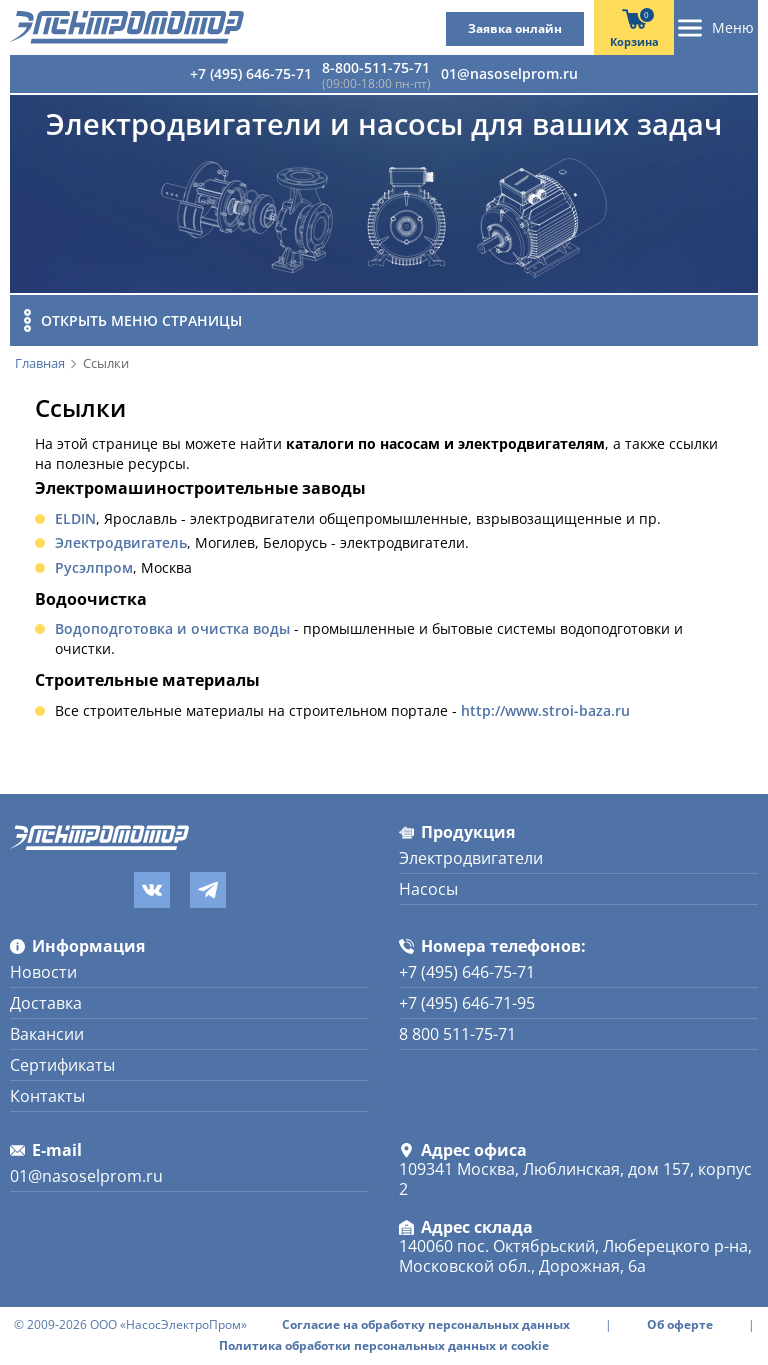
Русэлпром (94, 567)
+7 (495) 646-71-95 (467, 1003)
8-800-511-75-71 (376, 67)
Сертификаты (62, 1065)
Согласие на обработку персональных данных (426, 1325)
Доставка (46, 1003)
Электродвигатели (471, 858)
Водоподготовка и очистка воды (172, 628)
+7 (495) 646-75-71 (251, 73)
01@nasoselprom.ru (509, 73)
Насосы (428, 889)
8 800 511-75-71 (457, 1034)
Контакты (47, 1096)
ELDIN (75, 518)
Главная (40, 364)
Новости (43, 972)
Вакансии (47, 1034)
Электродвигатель (121, 542)
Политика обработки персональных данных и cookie (384, 1346)
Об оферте (680, 1325)
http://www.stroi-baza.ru (545, 710)
